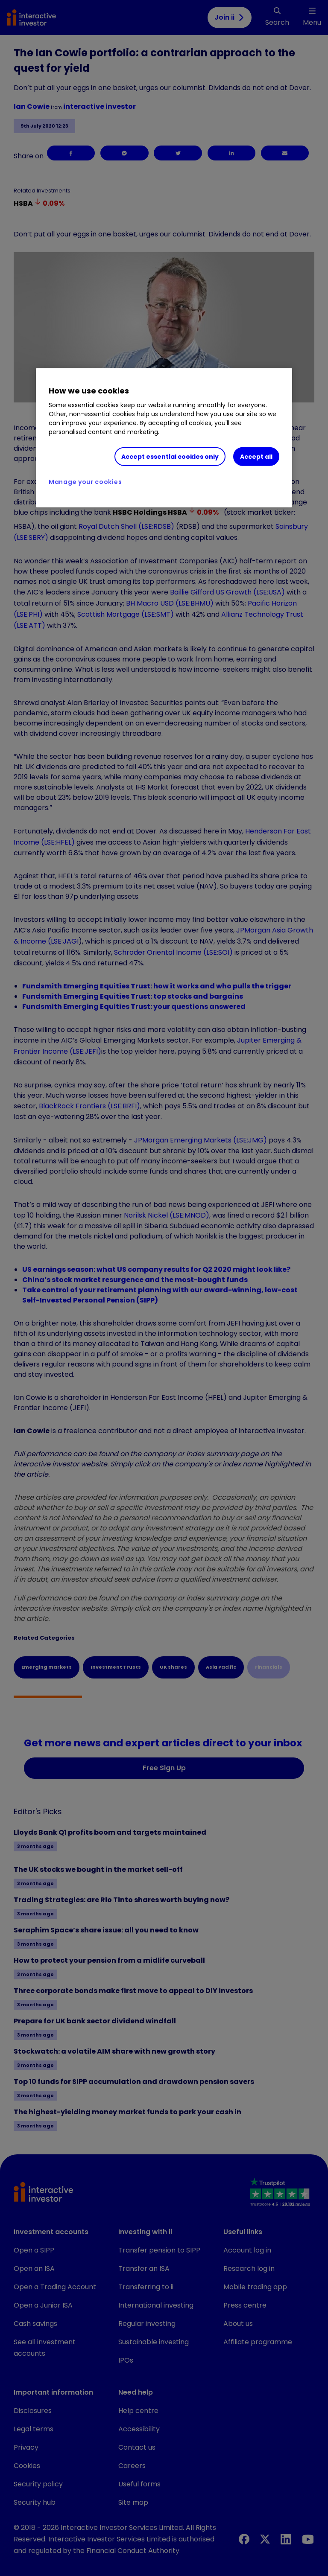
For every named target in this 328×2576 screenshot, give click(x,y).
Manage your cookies (85, 482)
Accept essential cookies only (170, 456)
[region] (164, 437)
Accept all (256, 456)
